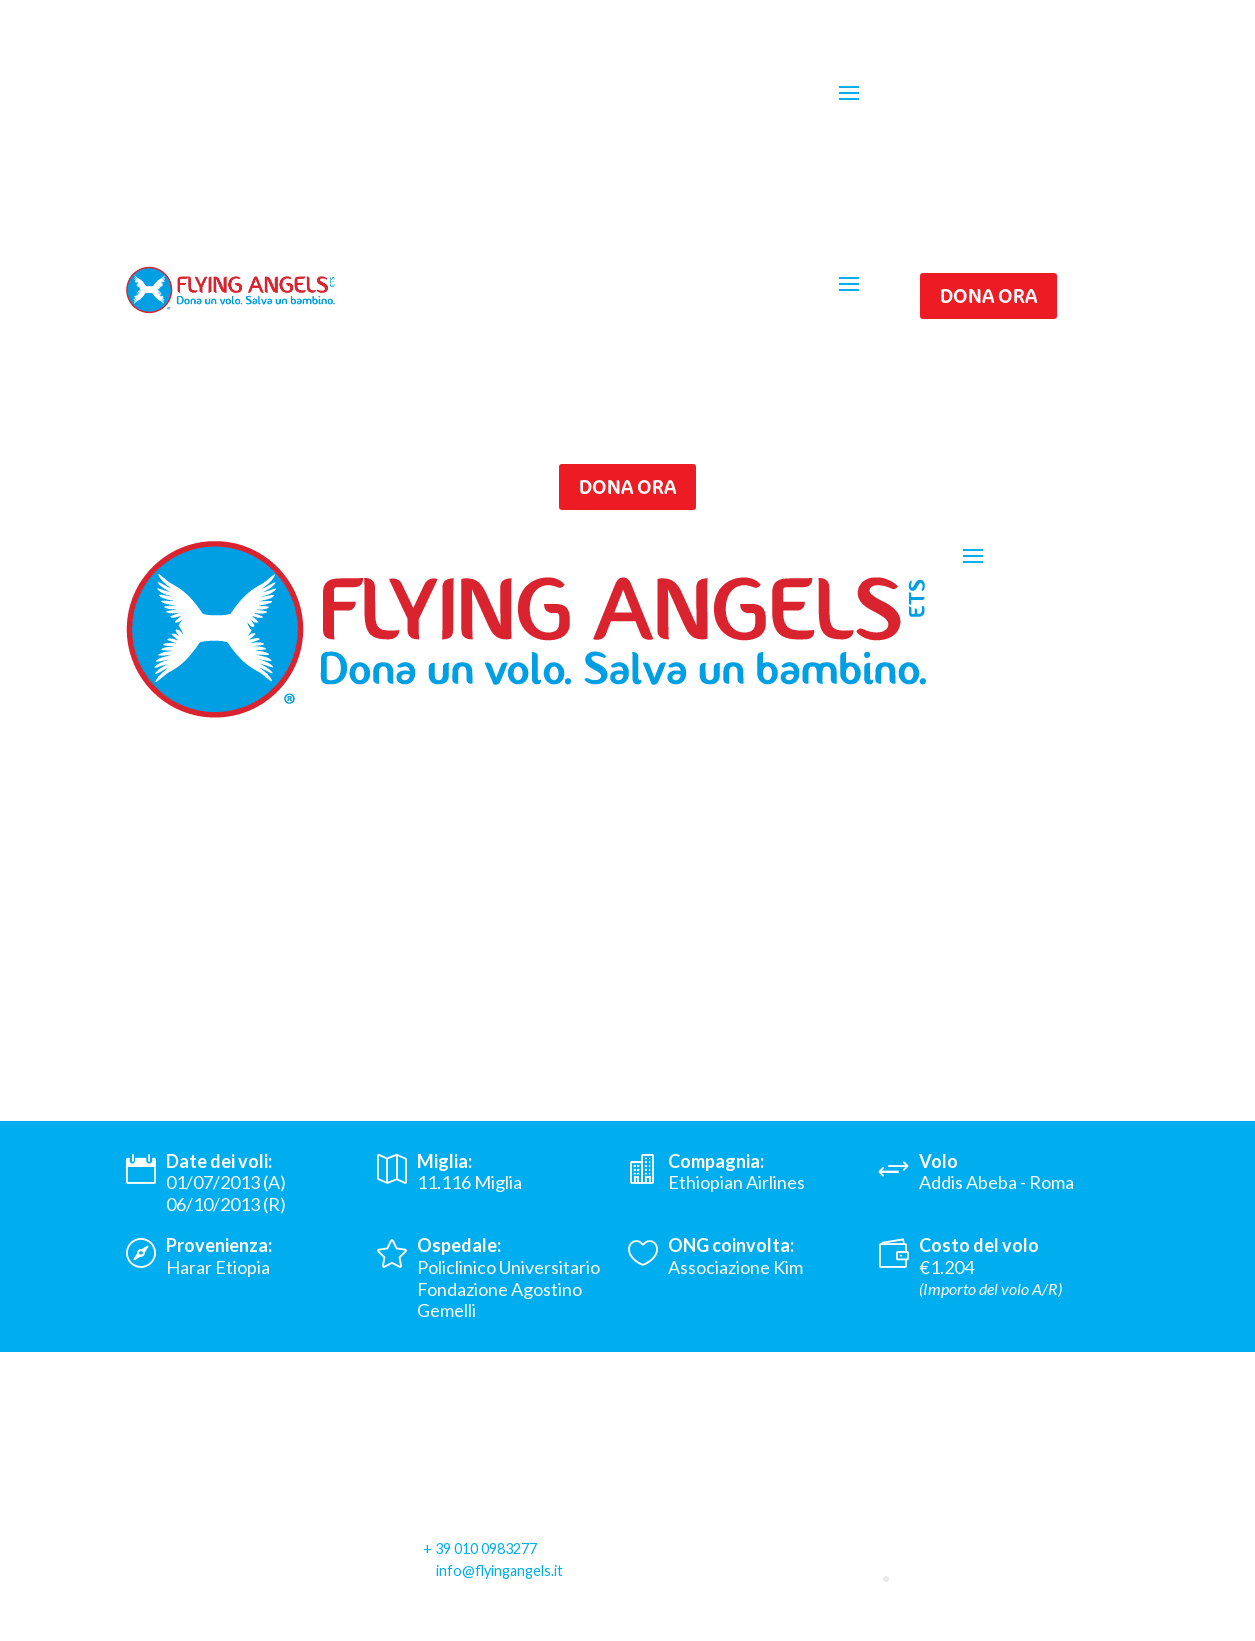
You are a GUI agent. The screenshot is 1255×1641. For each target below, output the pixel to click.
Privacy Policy (180, 1628)
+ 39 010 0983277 (480, 1548)
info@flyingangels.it (499, 1570)
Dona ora (988, 295)
